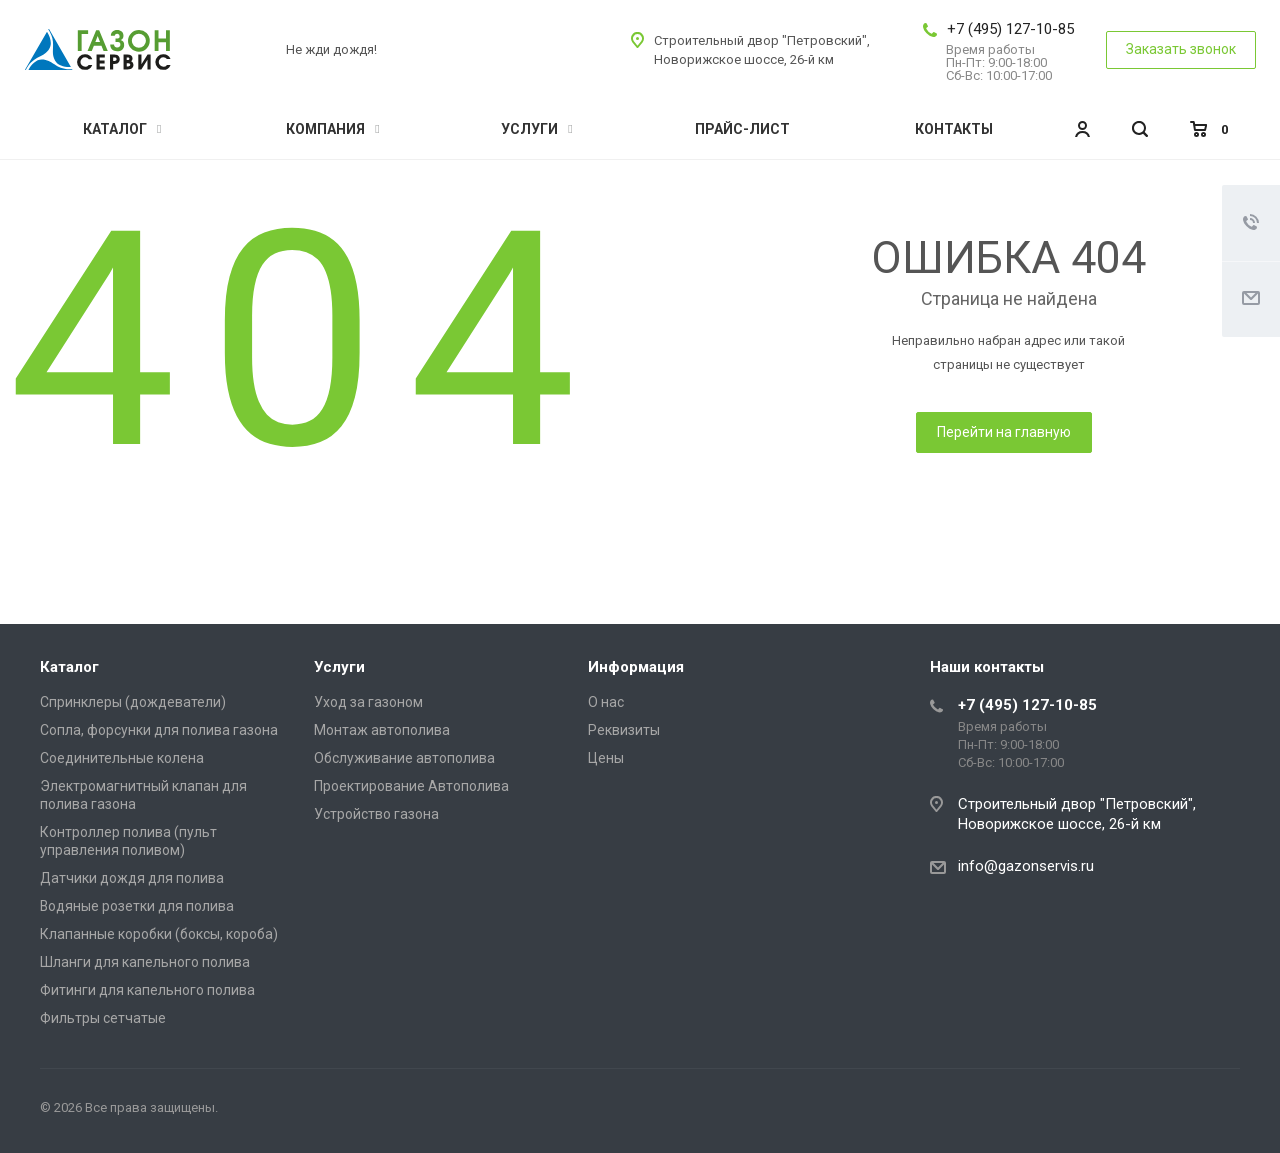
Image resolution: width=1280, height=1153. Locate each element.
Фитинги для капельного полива (147, 990)
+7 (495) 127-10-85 (1010, 29)
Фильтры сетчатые (103, 1018)
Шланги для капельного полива (145, 962)
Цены (606, 758)
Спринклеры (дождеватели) (133, 702)
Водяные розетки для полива (137, 906)
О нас (606, 702)
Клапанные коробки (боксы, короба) (159, 934)
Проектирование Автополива (411, 786)
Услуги (536, 129)
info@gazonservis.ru (1026, 866)
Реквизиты (624, 730)
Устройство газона (376, 814)
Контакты (954, 129)
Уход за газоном (368, 702)
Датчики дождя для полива (132, 878)
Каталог (122, 129)
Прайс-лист (742, 129)
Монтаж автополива (382, 730)
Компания (332, 129)
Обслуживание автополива (404, 758)
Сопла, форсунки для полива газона (159, 730)
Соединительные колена (122, 758)
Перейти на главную (1004, 432)
